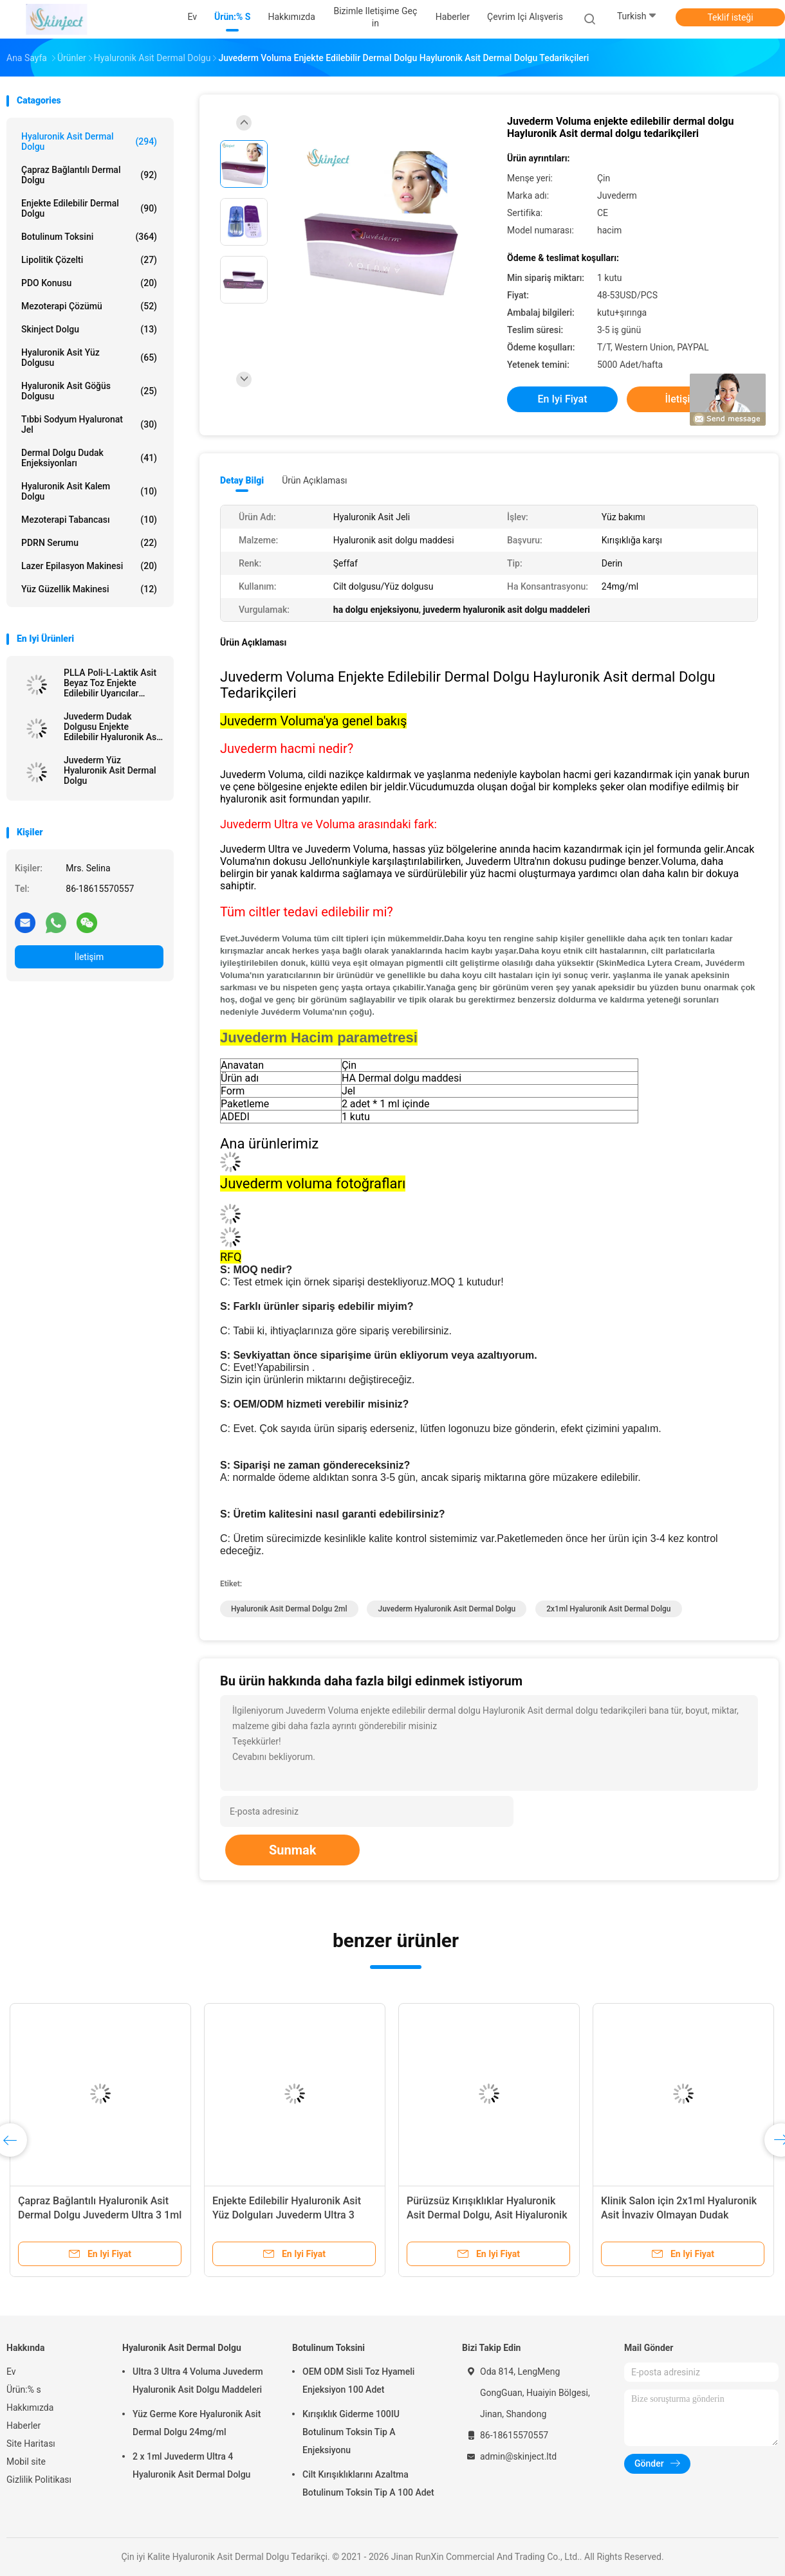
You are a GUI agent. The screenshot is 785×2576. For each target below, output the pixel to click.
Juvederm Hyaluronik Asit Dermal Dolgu (446, 1608)
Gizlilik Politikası (38, 2479)
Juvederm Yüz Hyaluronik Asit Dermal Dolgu (110, 770)
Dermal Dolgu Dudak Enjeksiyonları (89, 458)
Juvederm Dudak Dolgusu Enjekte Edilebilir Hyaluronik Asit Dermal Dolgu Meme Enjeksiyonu (113, 726)
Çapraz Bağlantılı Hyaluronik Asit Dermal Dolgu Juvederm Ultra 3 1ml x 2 (99, 2215)
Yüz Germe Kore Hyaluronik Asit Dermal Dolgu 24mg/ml (197, 2423)
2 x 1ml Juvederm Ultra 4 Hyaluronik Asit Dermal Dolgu (191, 2465)
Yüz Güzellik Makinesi (89, 589)
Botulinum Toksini (89, 236)
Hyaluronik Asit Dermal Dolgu (89, 141)
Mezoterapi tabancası (89, 519)
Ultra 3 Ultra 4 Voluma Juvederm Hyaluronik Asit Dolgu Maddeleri (198, 2380)
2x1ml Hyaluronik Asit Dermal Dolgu (608, 1608)
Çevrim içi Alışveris (525, 17)
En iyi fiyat (562, 399)
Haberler (23, 2425)
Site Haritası (30, 2443)
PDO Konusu (89, 283)
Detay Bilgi (242, 480)
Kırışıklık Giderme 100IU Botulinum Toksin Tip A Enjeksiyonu (351, 2432)
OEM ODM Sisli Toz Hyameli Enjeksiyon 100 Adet (358, 2380)
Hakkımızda (29, 2407)
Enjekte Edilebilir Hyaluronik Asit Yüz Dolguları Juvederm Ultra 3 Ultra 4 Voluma (286, 2215)
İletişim (89, 957)
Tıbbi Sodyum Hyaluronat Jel (89, 424)
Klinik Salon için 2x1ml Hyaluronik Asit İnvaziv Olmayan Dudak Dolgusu (679, 2215)
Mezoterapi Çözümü (89, 306)
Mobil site (26, 2461)
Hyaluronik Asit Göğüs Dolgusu (89, 391)
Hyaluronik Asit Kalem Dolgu (89, 491)
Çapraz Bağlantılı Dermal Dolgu (89, 175)
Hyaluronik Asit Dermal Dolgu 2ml (289, 1608)
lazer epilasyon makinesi (89, 565)
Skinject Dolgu (89, 329)
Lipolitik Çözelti (89, 259)
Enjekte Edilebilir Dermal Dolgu (89, 208)
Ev (11, 2371)
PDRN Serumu (89, 542)
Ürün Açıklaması (314, 480)
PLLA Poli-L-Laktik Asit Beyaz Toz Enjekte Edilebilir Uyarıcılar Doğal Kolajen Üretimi (110, 682)
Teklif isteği (730, 17)
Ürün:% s (23, 2389)
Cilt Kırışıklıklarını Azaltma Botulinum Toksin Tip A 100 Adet (368, 2483)
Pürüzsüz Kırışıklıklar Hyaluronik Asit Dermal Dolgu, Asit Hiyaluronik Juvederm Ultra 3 (487, 2215)
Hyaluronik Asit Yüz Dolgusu (89, 357)
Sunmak (292, 1850)
